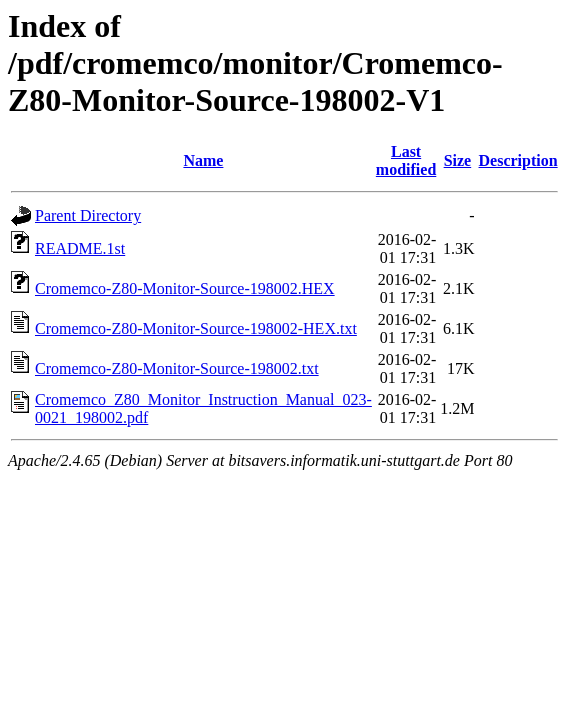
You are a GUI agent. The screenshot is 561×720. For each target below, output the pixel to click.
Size (458, 160)
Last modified (406, 160)
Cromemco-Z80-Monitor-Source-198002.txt (177, 368)
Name (203, 160)
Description (518, 160)
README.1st (80, 248)
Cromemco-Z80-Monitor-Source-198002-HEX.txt (196, 328)
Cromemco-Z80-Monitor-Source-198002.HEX (185, 288)
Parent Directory (88, 215)
